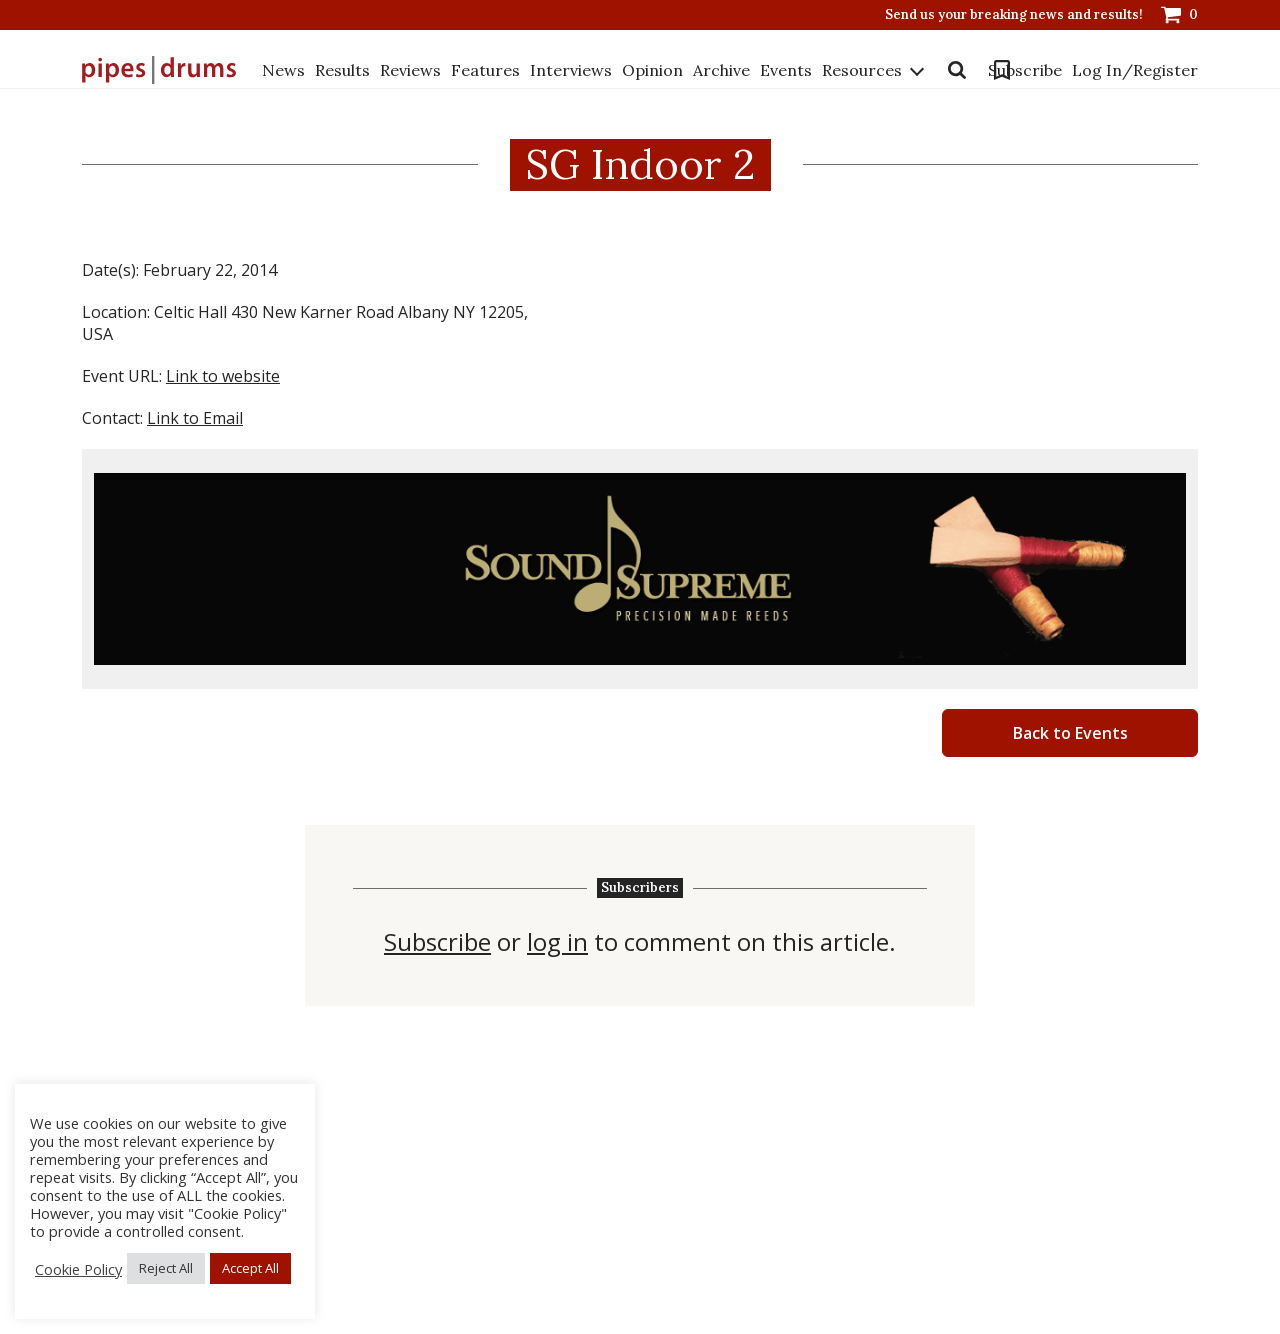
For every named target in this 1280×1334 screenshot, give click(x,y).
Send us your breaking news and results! (1014, 15)
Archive (721, 69)
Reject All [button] (166, 1268)
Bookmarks (967, 70)
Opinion (652, 69)
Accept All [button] (250, 1268)
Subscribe (1038, 70)
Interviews (571, 69)
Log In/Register (1006, 104)
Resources (302, 90)
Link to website (223, 376)
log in (557, 942)
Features (485, 69)
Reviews (410, 69)
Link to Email (195, 418)
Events (786, 69)
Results (342, 69)
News (283, 69)
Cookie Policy (78, 1269)
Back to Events (1070, 733)
